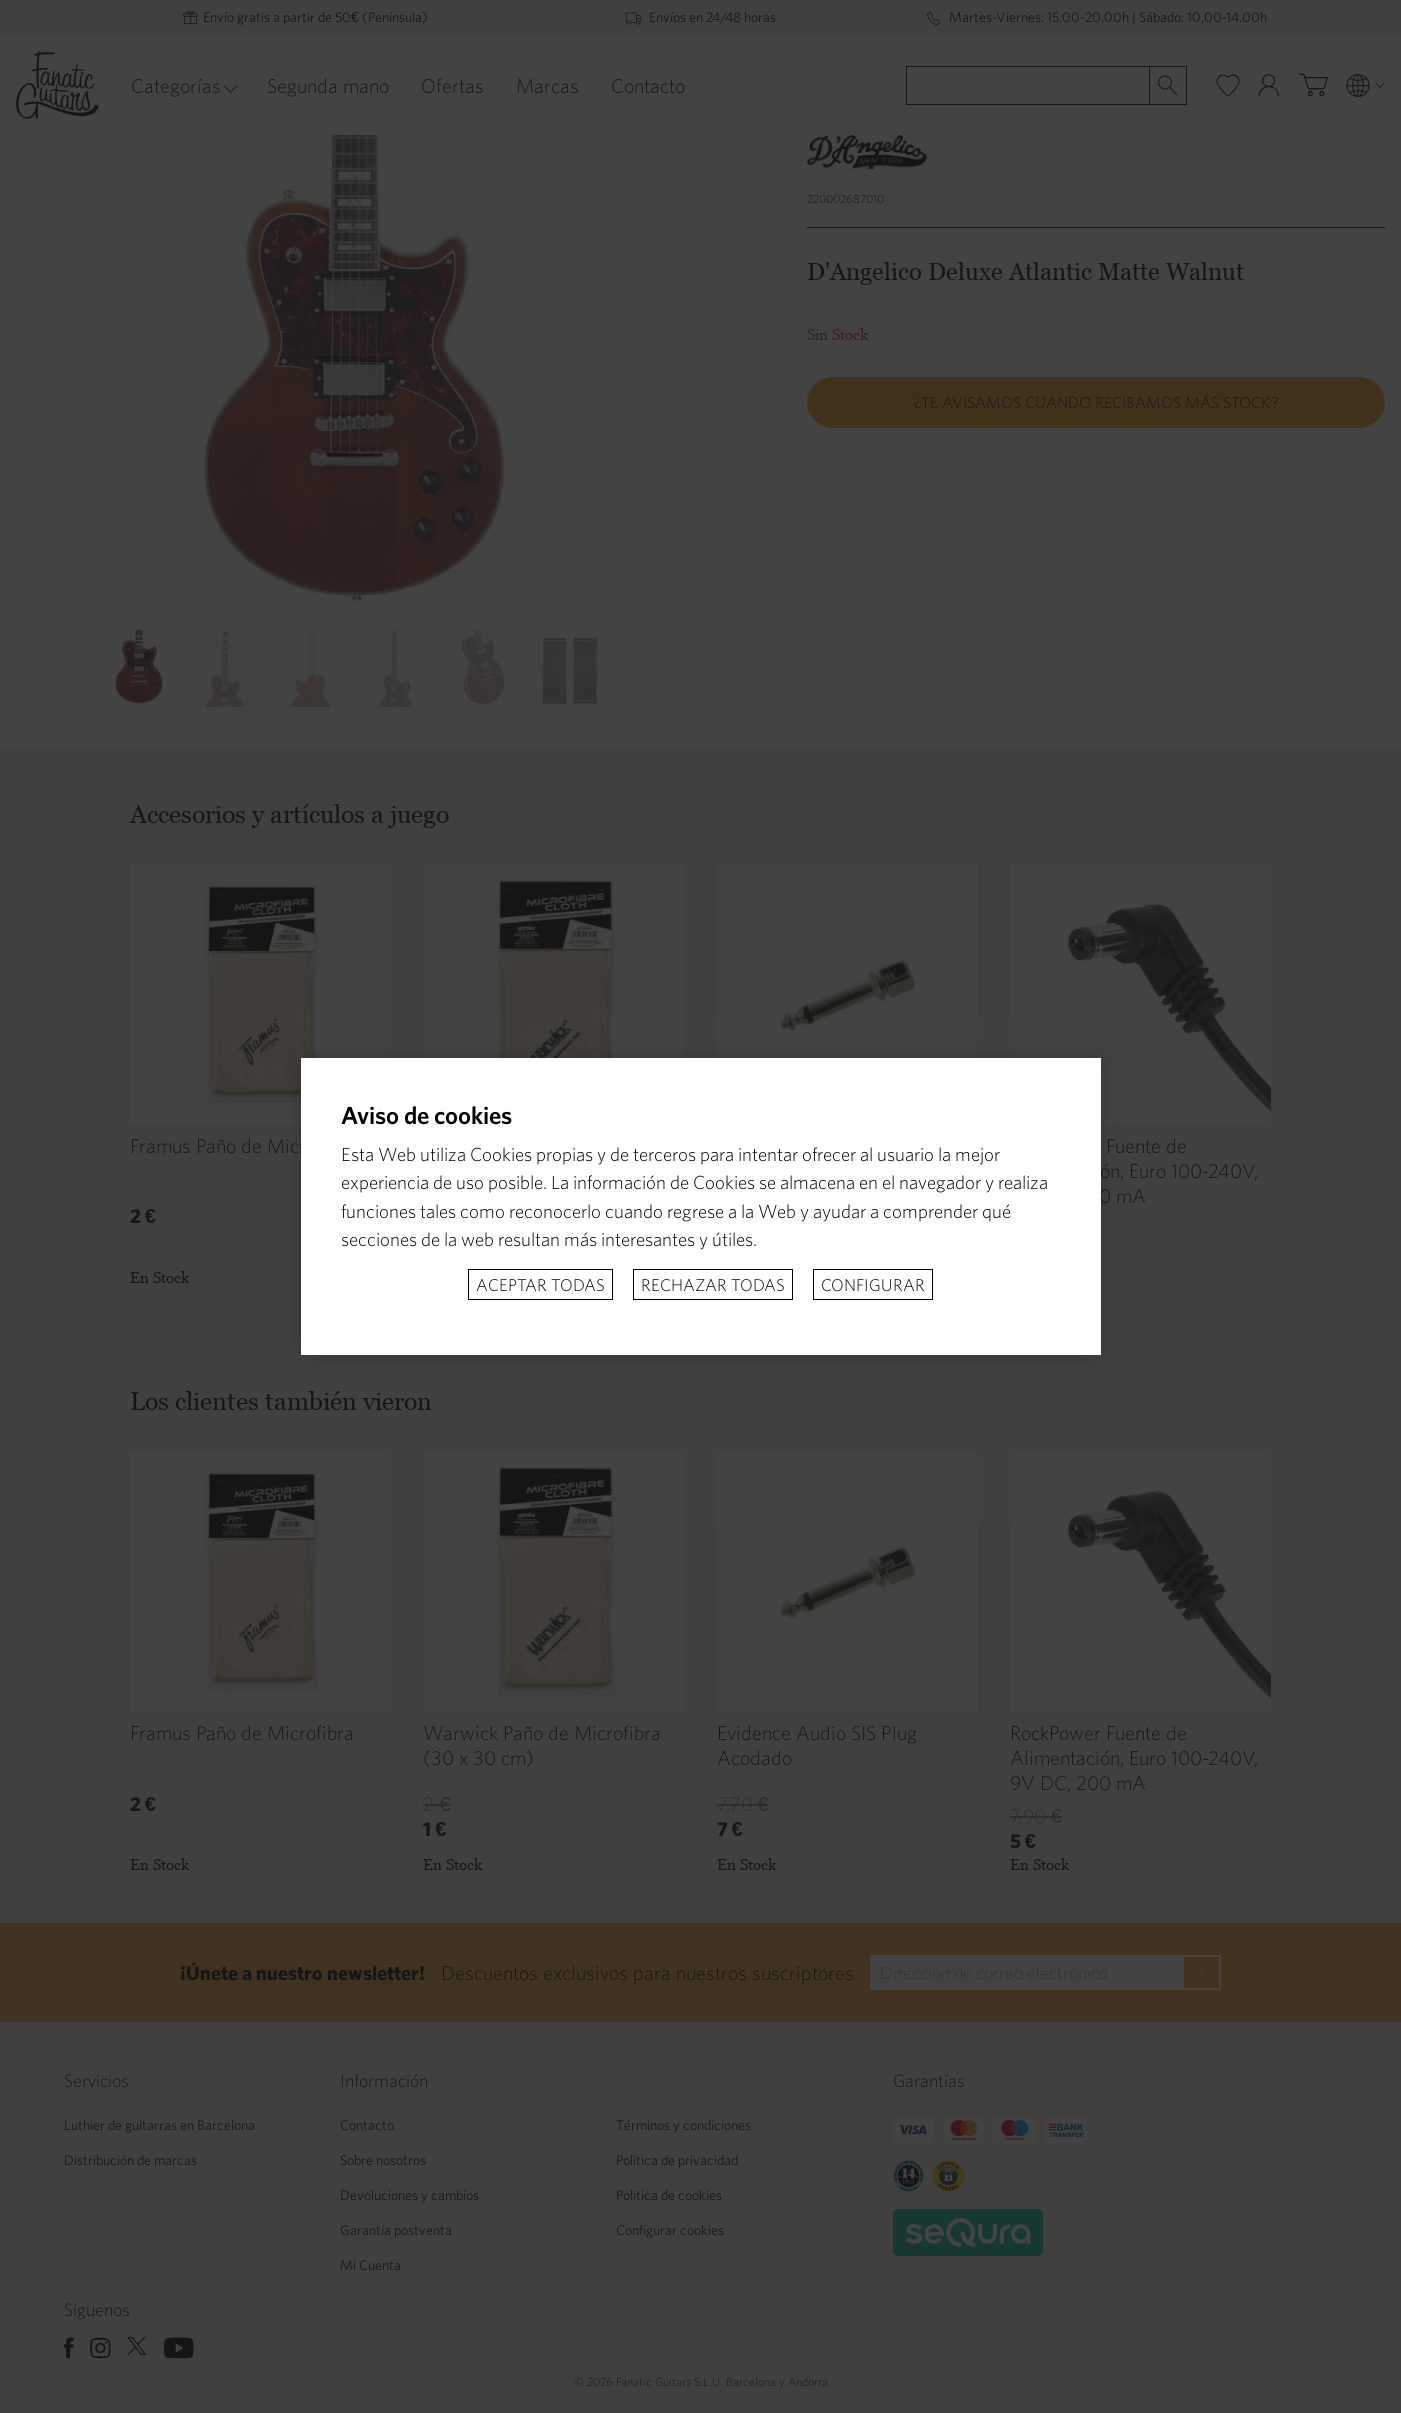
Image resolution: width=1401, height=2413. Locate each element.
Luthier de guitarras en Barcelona (159, 2125)
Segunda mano (328, 85)
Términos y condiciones (683, 2125)
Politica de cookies (669, 2195)
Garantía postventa (396, 2230)
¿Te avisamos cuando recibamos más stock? (1096, 402)
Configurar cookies (670, 2230)
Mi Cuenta (370, 2265)
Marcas (547, 85)
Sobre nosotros (383, 2160)
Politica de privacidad (677, 2160)
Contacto (648, 85)
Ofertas (452, 85)
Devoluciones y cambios (409, 2195)
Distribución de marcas (130, 2160)
